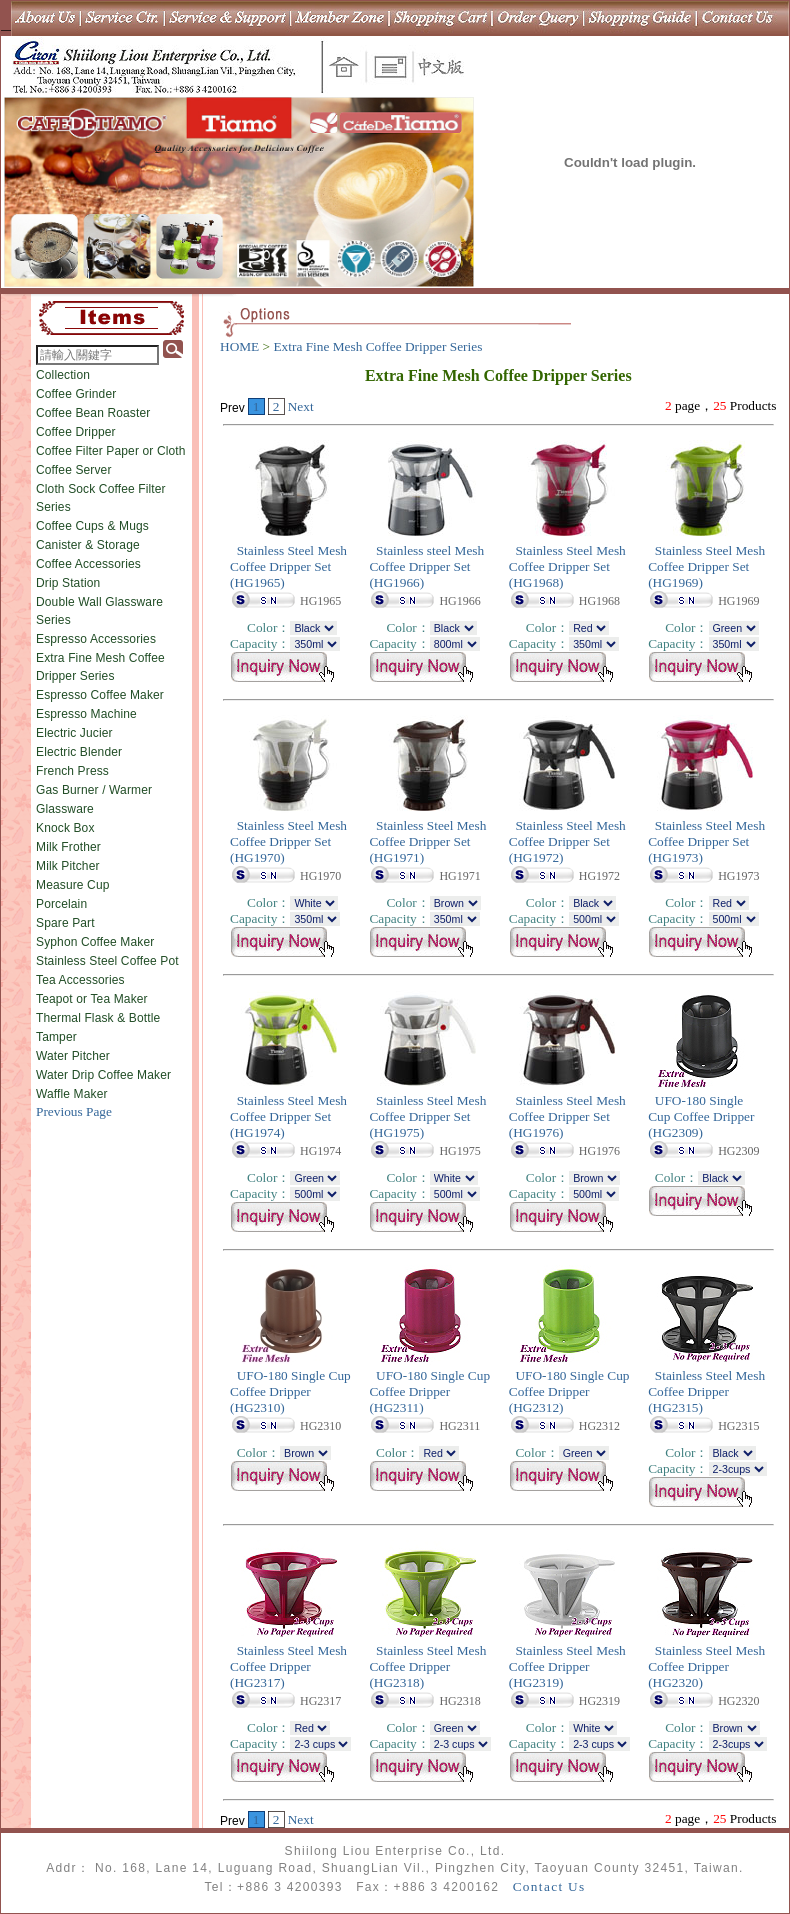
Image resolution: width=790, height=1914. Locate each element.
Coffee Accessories (88, 564)
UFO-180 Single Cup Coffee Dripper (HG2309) (701, 1116)
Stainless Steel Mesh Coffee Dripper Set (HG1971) (427, 841)
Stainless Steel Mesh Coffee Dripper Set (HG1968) (567, 566)
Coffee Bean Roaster (93, 413)
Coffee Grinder (76, 394)
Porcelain (61, 904)
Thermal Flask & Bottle (98, 1018)
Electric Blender (79, 752)
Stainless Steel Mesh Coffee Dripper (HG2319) (567, 1666)
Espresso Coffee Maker (100, 695)
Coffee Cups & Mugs (92, 526)
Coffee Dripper (76, 432)
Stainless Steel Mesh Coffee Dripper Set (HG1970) (288, 841)
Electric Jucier (74, 733)
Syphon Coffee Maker (95, 942)
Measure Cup (73, 885)
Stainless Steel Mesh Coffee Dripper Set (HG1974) (288, 1116)
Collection (63, 375)
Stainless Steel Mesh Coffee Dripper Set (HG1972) (567, 841)
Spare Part (65, 923)
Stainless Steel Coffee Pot (107, 961)
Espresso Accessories (96, 639)
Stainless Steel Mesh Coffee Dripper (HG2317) (288, 1666)
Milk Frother (68, 847)
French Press (72, 771)
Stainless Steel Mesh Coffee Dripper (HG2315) (706, 1391)
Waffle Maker (72, 1094)
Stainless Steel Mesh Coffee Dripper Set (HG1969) (706, 566)
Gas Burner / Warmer (94, 790)
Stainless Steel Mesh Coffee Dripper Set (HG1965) (288, 566)
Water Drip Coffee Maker (103, 1075)
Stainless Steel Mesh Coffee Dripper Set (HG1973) (706, 841)
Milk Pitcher (68, 866)
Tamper (56, 1037)
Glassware (65, 809)
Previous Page (74, 1111)
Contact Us (549, 1886)
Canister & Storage (88, 545)
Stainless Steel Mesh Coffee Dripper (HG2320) (706, 1666)
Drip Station (68, 583)
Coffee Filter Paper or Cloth (111, 451)
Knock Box (65, 828)
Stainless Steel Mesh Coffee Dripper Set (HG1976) (567, 1116)
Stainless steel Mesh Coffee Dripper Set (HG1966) (426, 566)
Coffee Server (74, 470)
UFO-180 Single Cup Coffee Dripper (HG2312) (569, 1391)
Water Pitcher (73, 1056)
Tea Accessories (80, 980)
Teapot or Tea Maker (92, 999)
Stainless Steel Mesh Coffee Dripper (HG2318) (427, 1666)
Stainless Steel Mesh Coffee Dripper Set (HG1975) (427, 1116)
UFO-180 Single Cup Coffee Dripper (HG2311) (429, 1391)
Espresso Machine (86, 714)
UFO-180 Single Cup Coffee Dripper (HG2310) (290, 1391)
